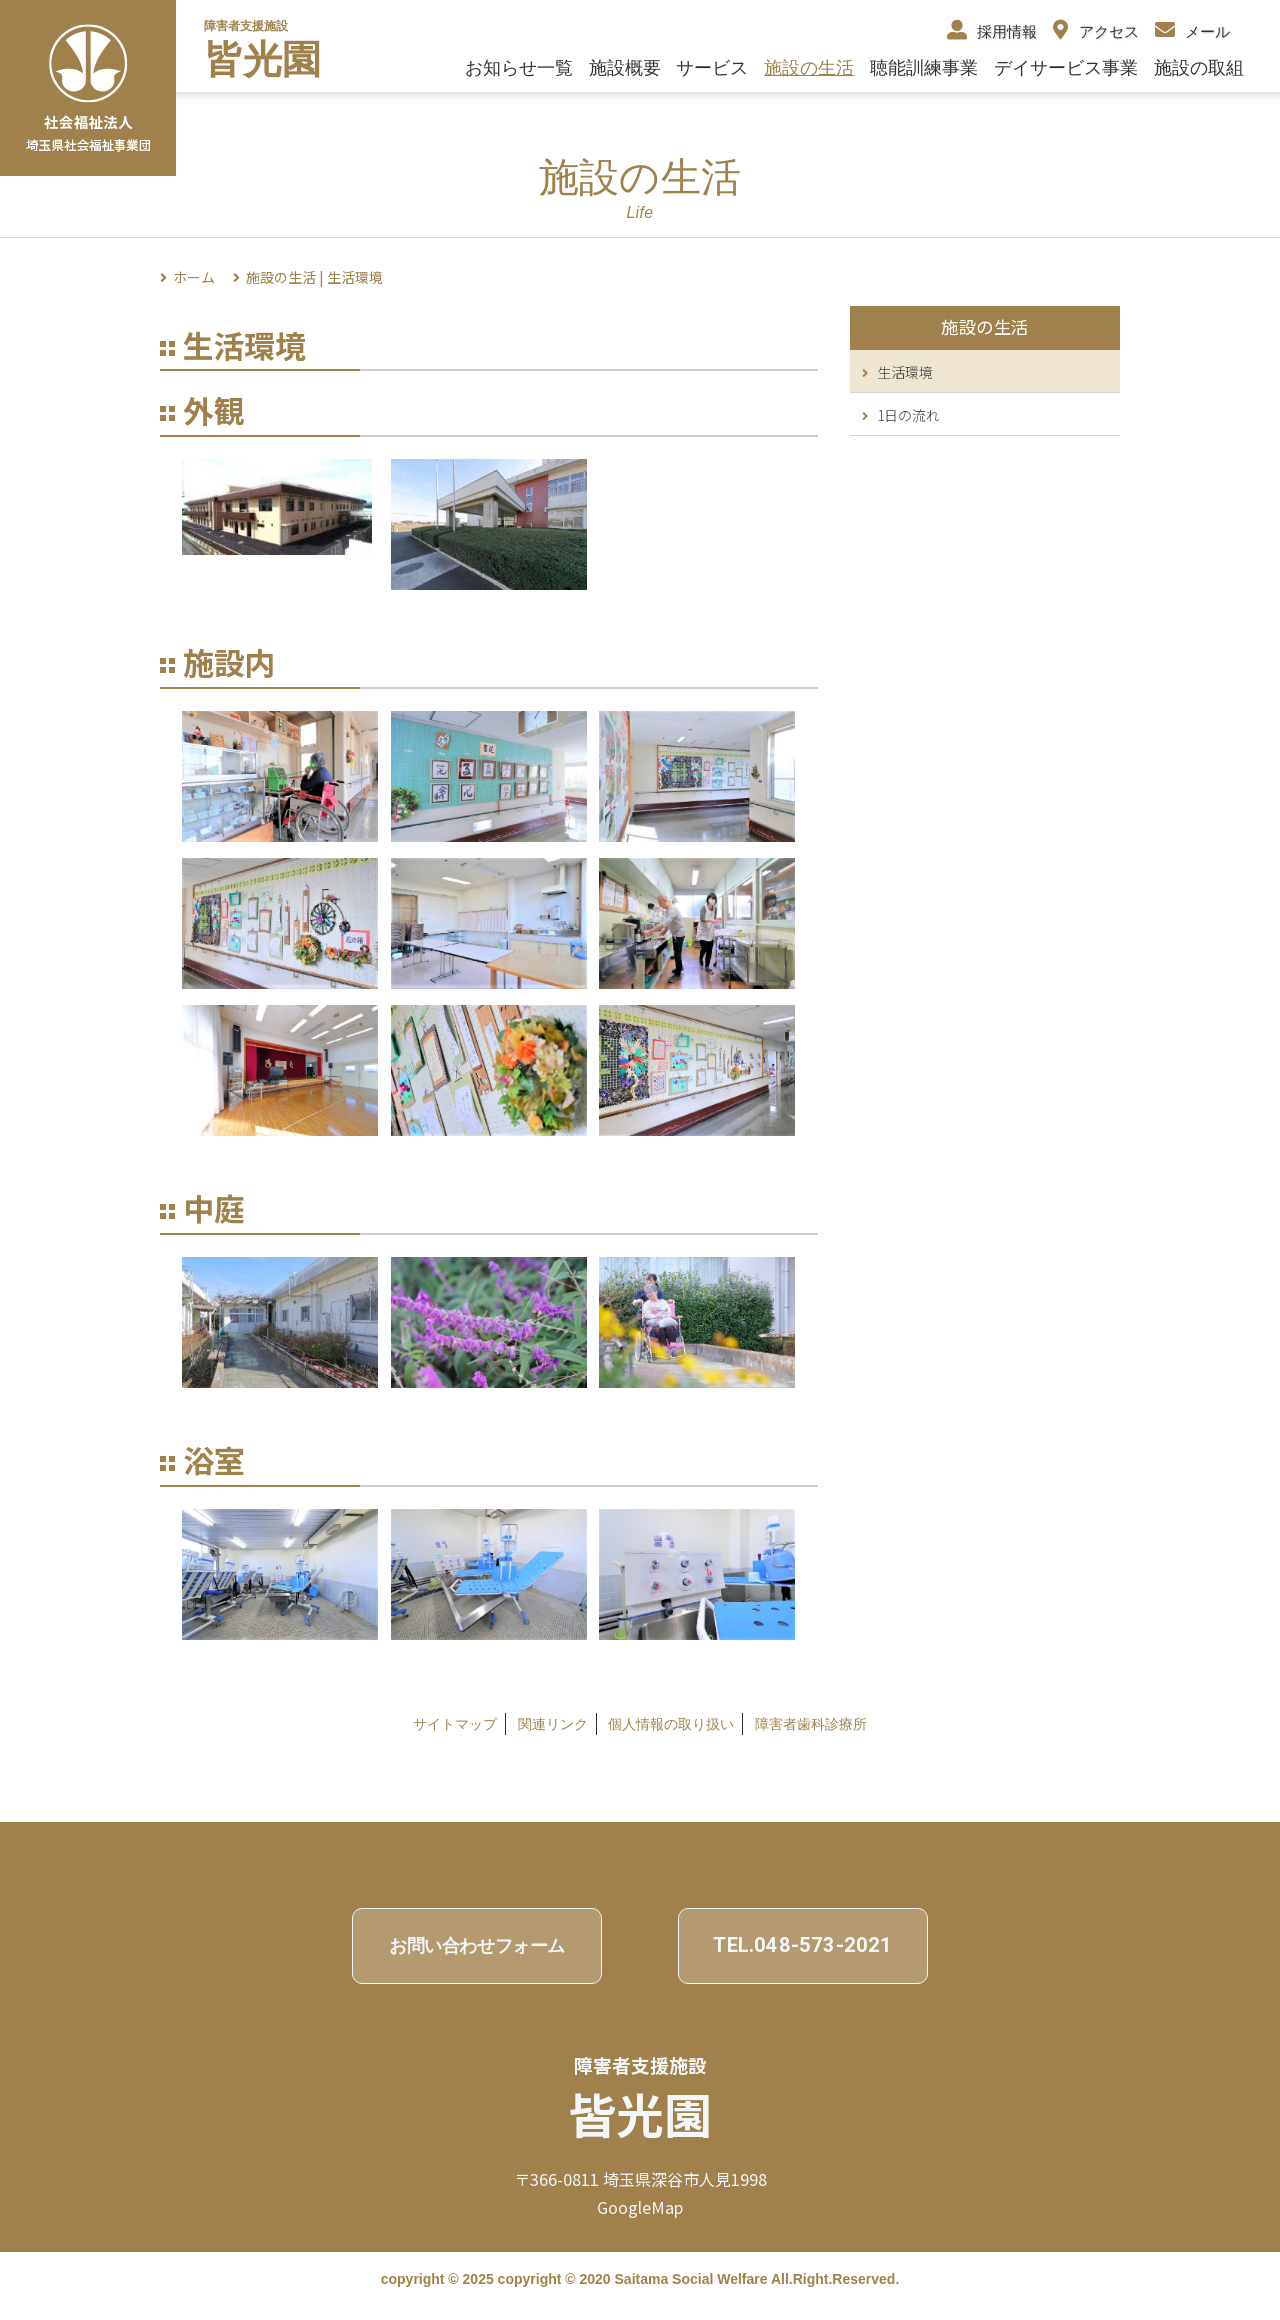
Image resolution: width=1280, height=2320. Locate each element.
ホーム (194, 277)
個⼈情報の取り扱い (671, 1724)
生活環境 (897, 372)
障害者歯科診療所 (811, 1724)
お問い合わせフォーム (477, 1945)
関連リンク (553, 1724)
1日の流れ (901, 415)
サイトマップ (455, 1724)
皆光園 (262, 59)
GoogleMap (640, 2207)
